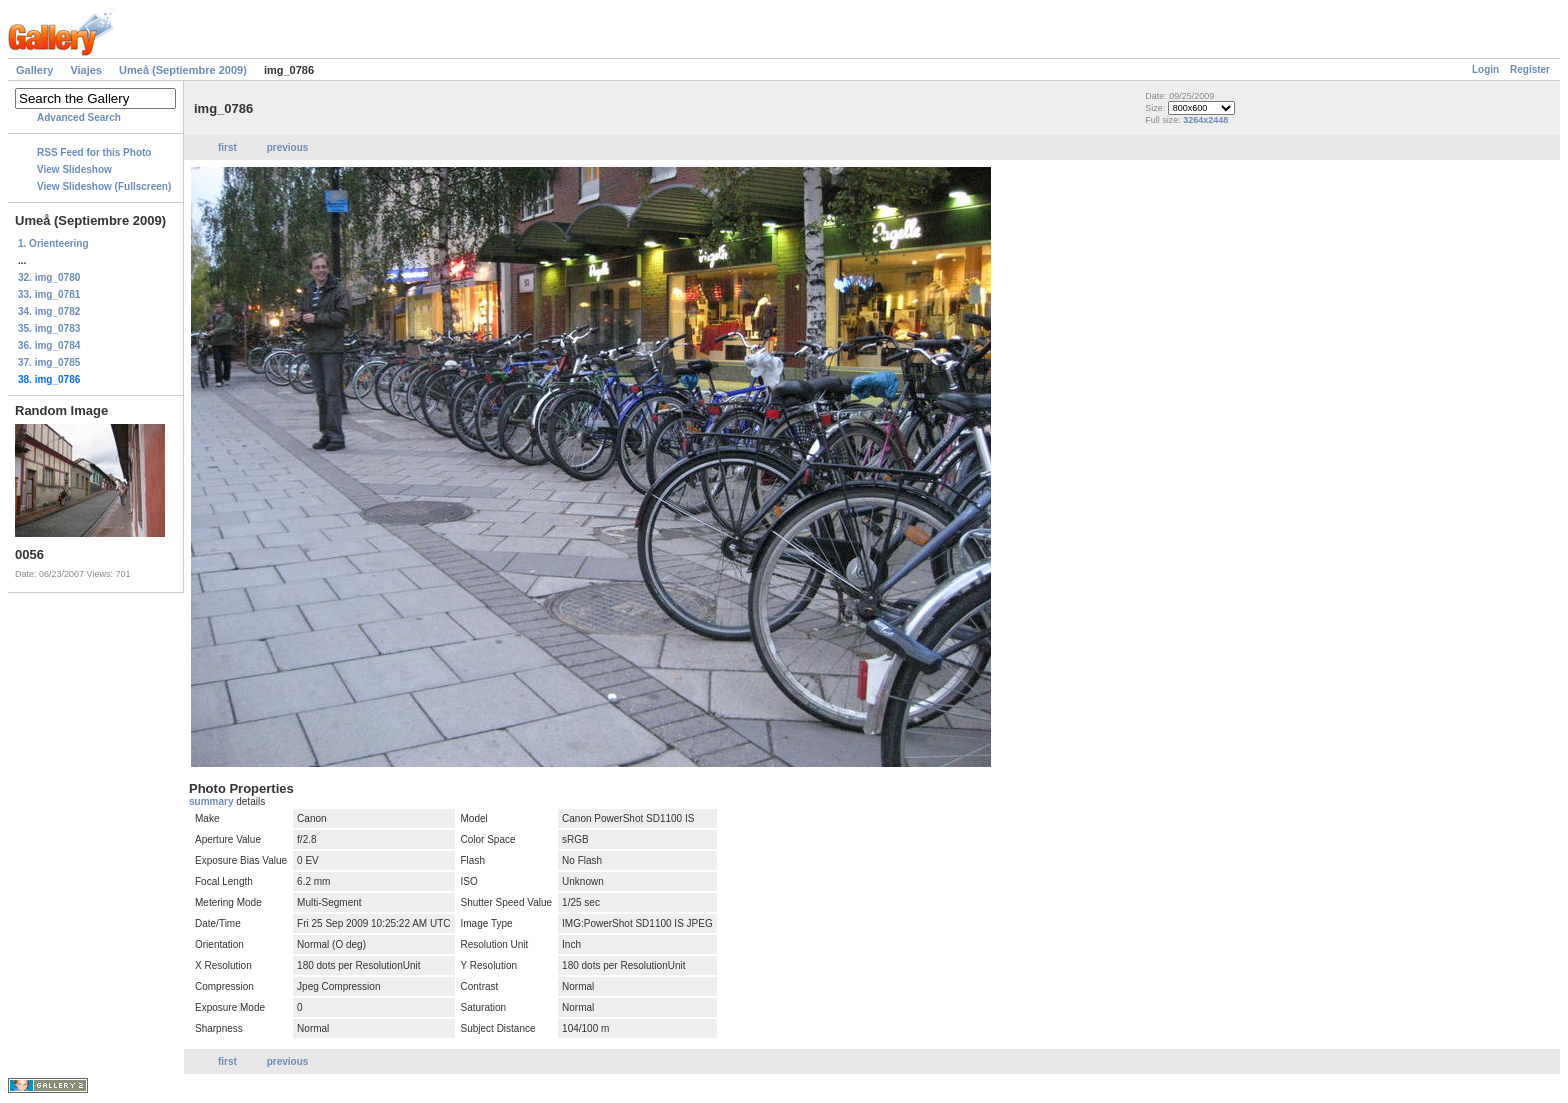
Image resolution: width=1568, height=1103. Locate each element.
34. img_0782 (49, 311)
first (227, 147)
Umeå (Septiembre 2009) (183, 70)
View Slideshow (74, 169)
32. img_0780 (49, 277)
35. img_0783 (49, 328)
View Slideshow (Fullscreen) (104, 186)
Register (1530, 69)
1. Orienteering (53, 243)
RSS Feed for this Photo (94, 152)
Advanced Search (79, 117)
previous (288, 147)
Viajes (86, 70)
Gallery (34, 70)
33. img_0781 (49, 294)
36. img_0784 (49, 345)
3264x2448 (1205, 120)
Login (1485, 69)
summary (212, 801)
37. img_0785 (49, 362)
